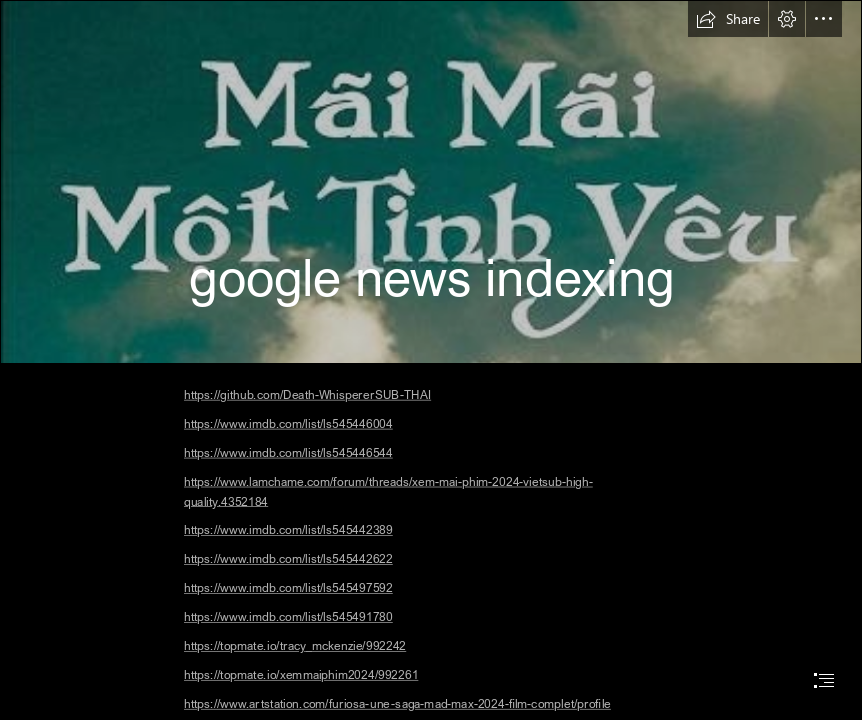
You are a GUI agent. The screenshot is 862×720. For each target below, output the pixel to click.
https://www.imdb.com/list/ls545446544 (288, 452)
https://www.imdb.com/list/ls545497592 (288, 587)
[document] (431, 360)
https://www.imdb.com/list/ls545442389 (288, 530)
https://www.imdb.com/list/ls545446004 (288, 423)
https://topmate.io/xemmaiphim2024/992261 (301, 674)
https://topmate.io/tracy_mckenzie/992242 (295, 645)
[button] (728, 19)
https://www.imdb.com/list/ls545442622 (288, 559)
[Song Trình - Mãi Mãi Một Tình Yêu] (431, 182)
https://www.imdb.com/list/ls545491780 (288, 616)
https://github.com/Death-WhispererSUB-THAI (307, 394)
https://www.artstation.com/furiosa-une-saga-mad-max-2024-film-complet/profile (397, 703)
